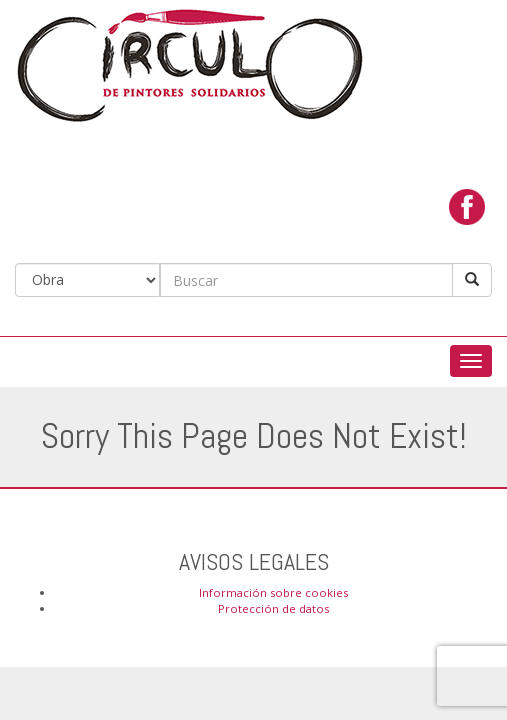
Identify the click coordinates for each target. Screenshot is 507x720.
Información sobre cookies (273, 592)
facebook (467, 207)
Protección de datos (273, 608)
